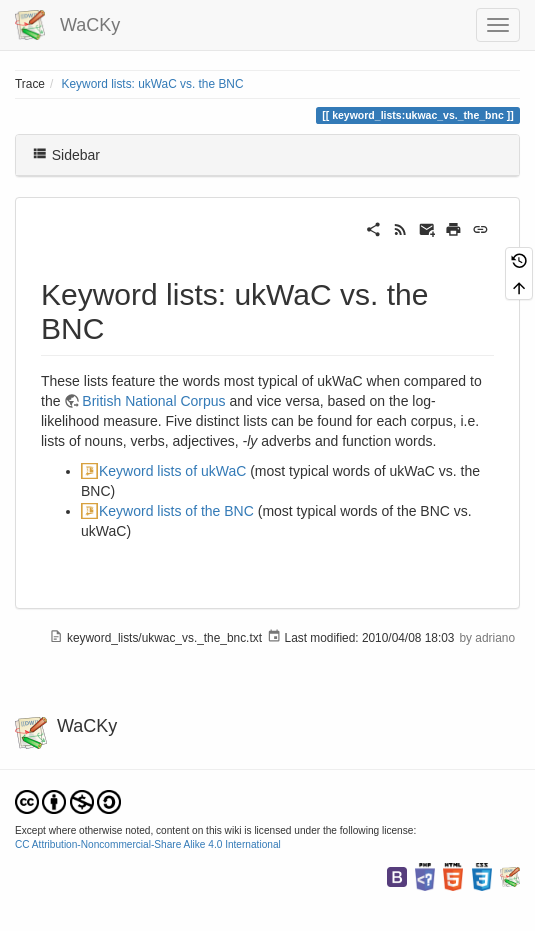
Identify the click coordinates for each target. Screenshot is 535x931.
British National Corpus (153, 401)
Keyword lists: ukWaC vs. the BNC (153, 84)
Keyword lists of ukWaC (172, 471)
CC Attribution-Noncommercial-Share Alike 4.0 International (148, 844)
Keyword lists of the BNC (176, 511)
